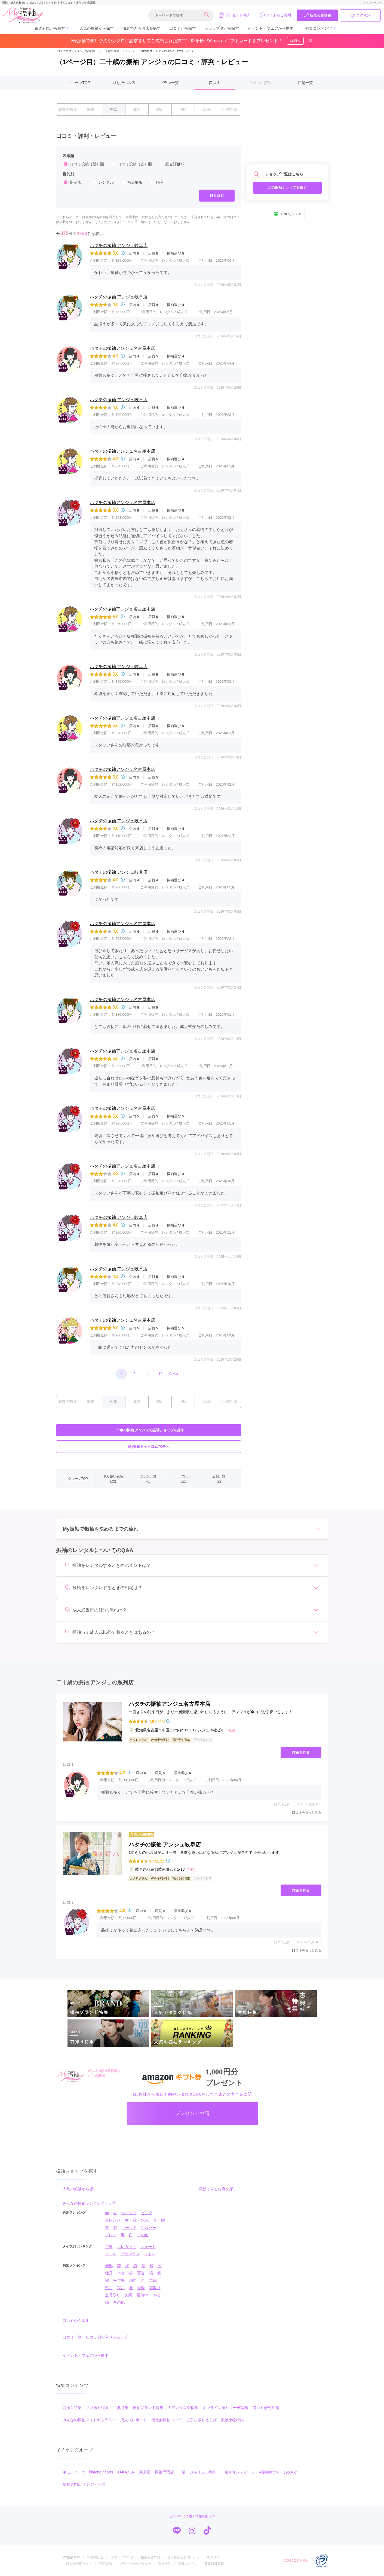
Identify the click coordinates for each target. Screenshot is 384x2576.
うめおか (289, 2472)
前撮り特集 (72, 2407)
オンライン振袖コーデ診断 (225, 2407)
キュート (148, 2246)
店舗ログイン (188, 2564)
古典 (109, 2246)
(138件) (160, 1721)
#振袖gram (268, 2472)
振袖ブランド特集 (148, 2407)
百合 (141, 2273)
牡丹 (109, 2273)
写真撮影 (131, 182)
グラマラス (130, 2254)
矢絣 (128, 2295)
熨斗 (109, 2287)
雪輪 (141, 2287)
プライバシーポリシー (135, 2564)
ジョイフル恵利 (203, 2472)
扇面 (133, 2280)
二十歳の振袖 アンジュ (114, 51)
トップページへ (372, 2)
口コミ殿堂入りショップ (107, 2337)
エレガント (126, 2246)
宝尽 (121, 2287)
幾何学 (142, 2295)
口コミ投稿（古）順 (131, 164)
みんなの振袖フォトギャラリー (89, 2420)
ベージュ (129, 2213)
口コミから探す (182, 28)
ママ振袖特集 (97, 2407)
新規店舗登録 (214, 2564)
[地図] (231, 1730)
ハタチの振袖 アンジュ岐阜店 (119, 245)
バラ (121, 2273)
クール (110, 2254)
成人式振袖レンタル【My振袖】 (77, 51)
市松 (156, 2295)
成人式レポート (133, 2420)
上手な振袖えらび (201, 2420)
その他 (143, 2235)
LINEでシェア (287, 214)
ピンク (146, 2213)
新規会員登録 (317, 15)
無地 (109, 2265)
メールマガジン (208, 2557)
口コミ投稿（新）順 (83, 164)
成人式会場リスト (79, 2564)
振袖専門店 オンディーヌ (84, 2484)
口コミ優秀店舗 (266, 2407)
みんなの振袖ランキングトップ (89, 2203)
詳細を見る (301, 1752)
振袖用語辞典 (150, 2557)
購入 (156, 182)
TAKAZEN (126, 2472)
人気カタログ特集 (183, 2407)
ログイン (360, 15)
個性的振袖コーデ (166, 2420)
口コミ (214, 83)
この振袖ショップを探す (287, 188)
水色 (145, 2220)
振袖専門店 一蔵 (170, 2472)
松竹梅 (119, 2280)
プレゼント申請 (234, 15)
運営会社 (164, 2564)
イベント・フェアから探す (270, 28)
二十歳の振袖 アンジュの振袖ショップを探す (149, 1430)
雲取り (155, 2287)
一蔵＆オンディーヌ (238, 2472)
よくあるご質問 (275, 15)
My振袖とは (95, 2557)
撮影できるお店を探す (141, 28)
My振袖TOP (71, 2557)
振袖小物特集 (232, 2420)
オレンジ (112, 2220)
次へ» (174, 1374)
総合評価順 (171, 164)
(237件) (160, 1861)
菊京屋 (144, 2472)
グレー (110, 2235)
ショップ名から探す (222, 28)
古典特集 (120, 2407)
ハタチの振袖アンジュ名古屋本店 (122, 348)
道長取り (112, 2295)
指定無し (74, 182)
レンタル (102, 182)
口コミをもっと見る (306, 1812)
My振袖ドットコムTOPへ (148, 1446)
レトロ (150, 2254)
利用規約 (105, 2564)
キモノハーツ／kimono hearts (88, 2472)
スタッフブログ (122, 2557)
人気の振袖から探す (96, 28)
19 (160, 1374)
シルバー (148, 2227)
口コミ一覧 (72, 2337)
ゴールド (129, 2227)
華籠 (153, 2280)
